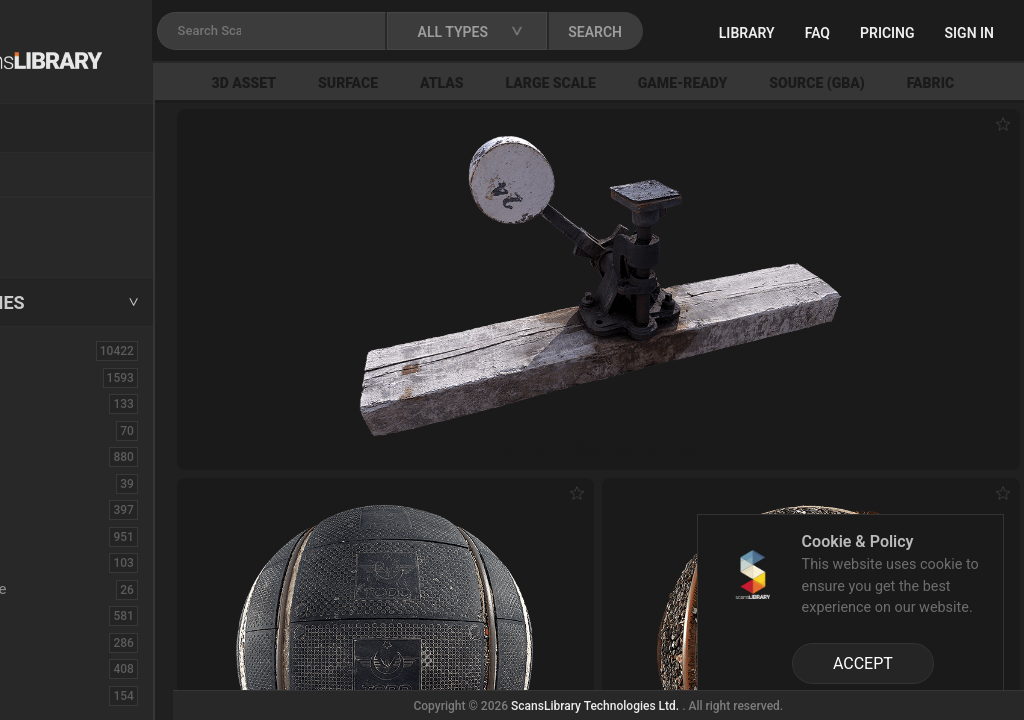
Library (819, 33)
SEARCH (729, 32)
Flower (48, 668)
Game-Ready (795, 83)
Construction (69, 536)
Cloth (43, 483)
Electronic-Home (81, 589)
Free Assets (65, 244)
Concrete (56, 509)
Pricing (959, 33)
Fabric (46, 615)
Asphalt (51, 403)
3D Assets (60, 377)
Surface (460, 83)
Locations (59, 176)
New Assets (66, 217)
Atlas (554, 83)
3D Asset (356, 83)
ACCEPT (863, 663)
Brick (43, 430)
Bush (43, 456)
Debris (47, 562)
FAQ (889, 33)
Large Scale (663, 83)
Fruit (41, 695)
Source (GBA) (929, 83)
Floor (43, 642)
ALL (39, 350)
